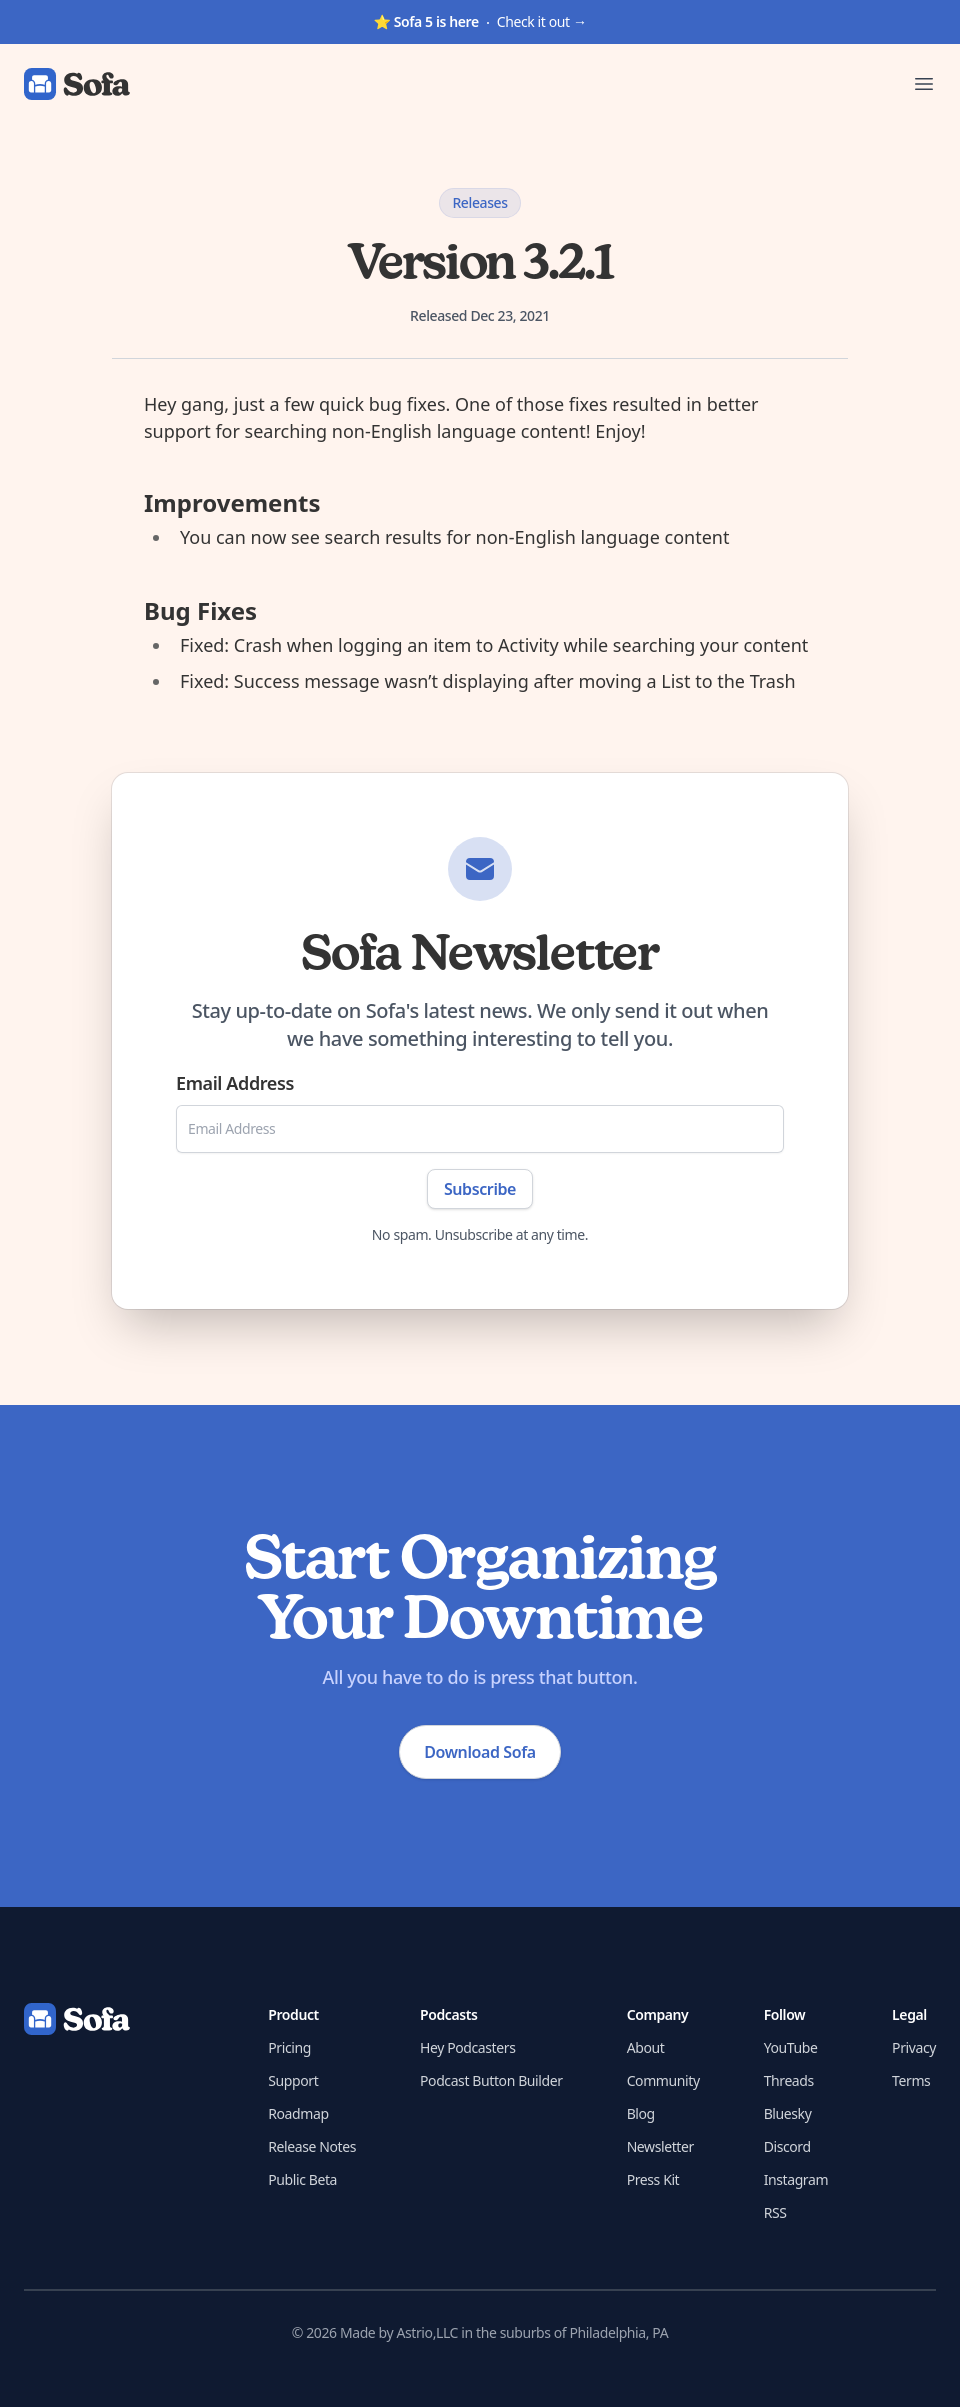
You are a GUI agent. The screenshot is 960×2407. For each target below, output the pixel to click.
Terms (911, 2080)
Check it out (479, 21)
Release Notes (312, 2146)
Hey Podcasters (467, 2047)
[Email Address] (480, 1129)
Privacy (914, 2047)
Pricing (289, 2047)
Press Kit (653, 2179)
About (646, 2047)
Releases (479, 202)
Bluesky (788, 2113)
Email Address (235, 1083)
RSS (775, 2212)
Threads (789, 2080)
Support (293, 2080)
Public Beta (302, 2179)
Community (663, 2080)
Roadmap (298, 2113)
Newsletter (660, 2146)
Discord (787, 2146)
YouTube (791, 2047)
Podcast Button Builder (491, 2080)
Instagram (796, 2179)
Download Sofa (479, 1752)
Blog (641, 2113)
